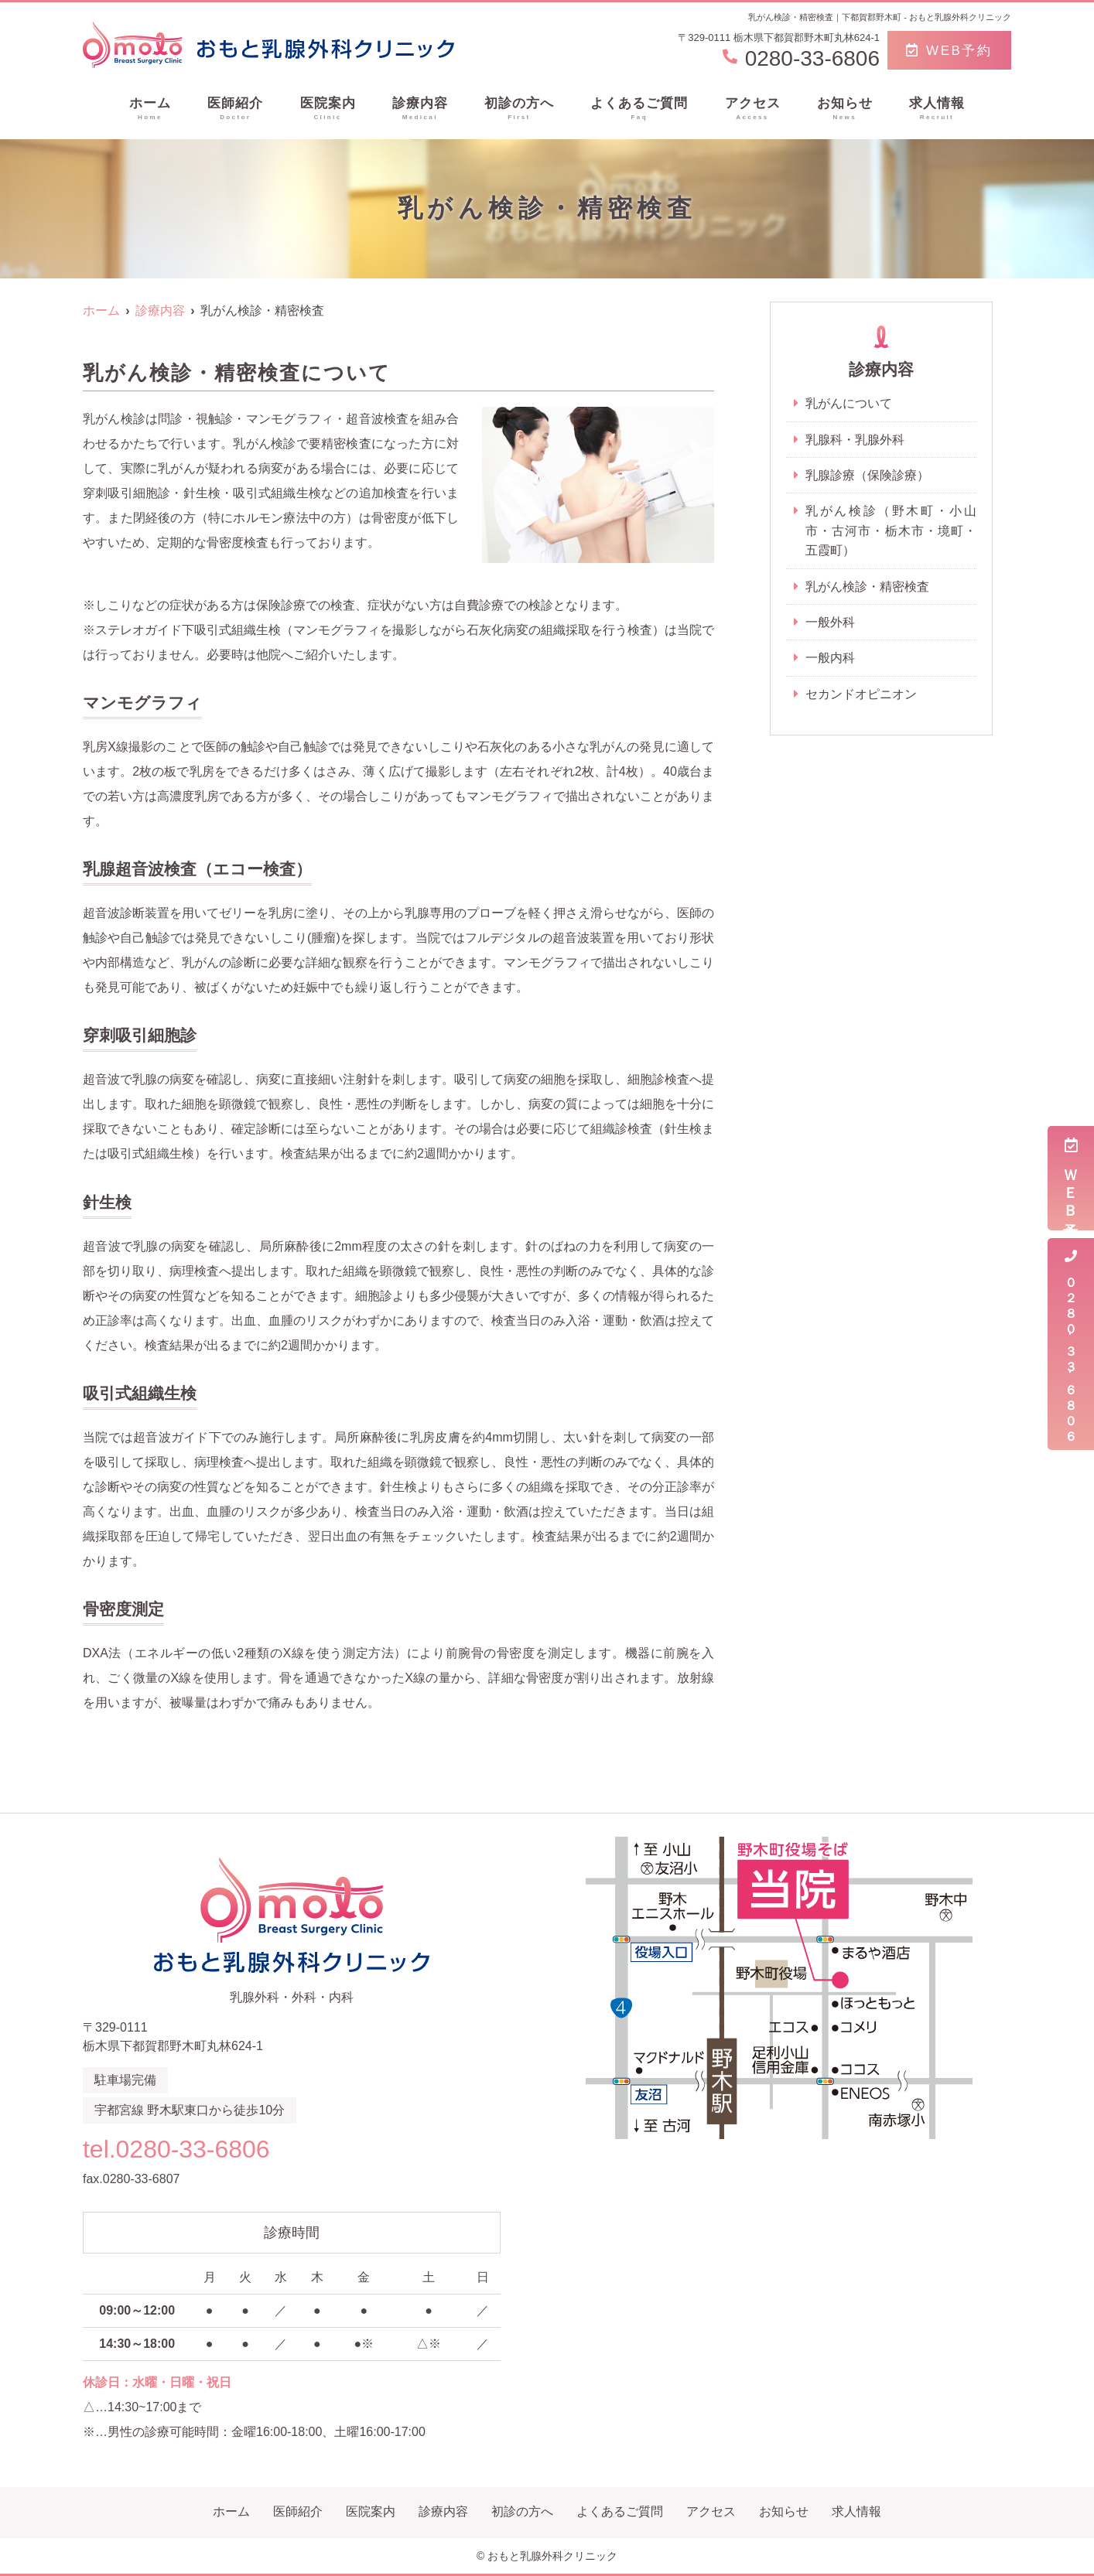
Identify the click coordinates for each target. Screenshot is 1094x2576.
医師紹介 (235, 109)
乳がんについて (848, 403)
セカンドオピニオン (861, 695)
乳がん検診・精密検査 (867, 587)
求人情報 (937, 109)
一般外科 (830, 622)
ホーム (150, 109)
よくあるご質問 (639, 109)
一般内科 (830, 659)
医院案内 (328, 109)
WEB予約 (949, 50)
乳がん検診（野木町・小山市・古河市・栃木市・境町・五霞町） (890, 531)
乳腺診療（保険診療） (867, 475)
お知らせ (845, 109)
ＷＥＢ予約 (1071, 1178)
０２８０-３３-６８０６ (1071, 1344)
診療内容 (420, 109)
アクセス (753, 109)
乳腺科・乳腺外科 (854, 439)
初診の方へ (519, 109)
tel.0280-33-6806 (182, 2148)
